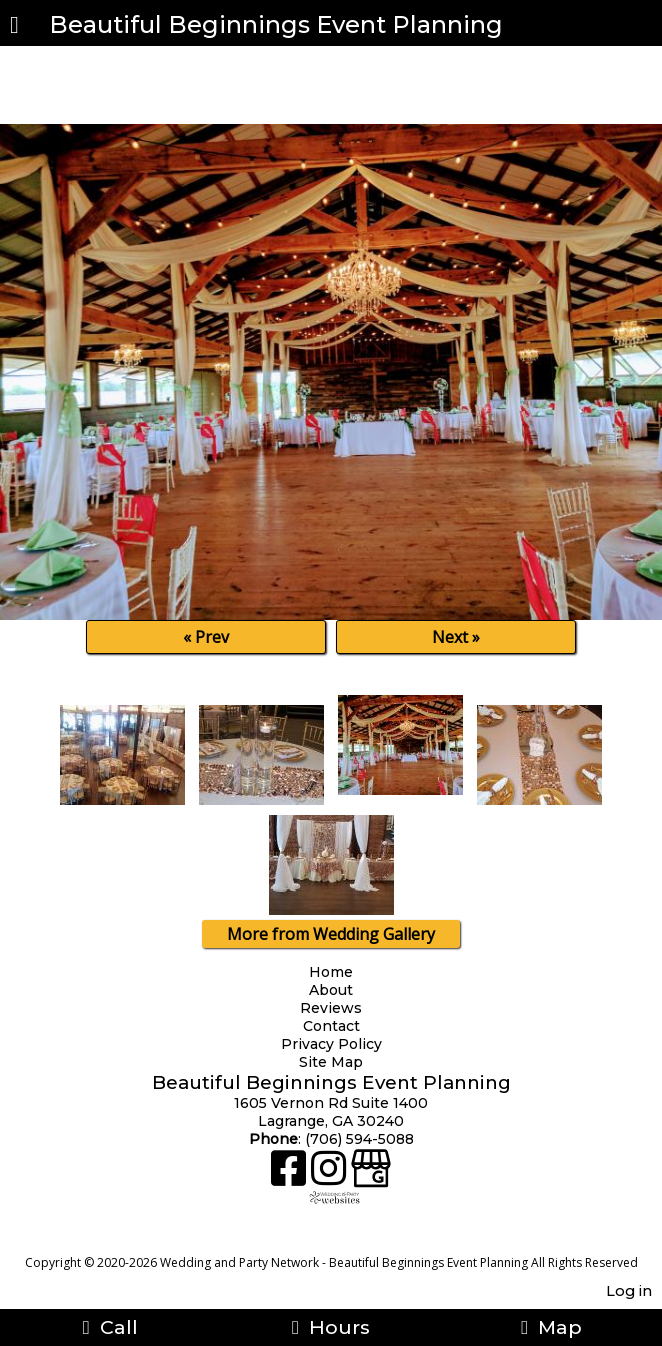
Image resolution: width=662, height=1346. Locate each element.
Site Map (331, 1062)
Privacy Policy (334, 1044)
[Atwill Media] (349, 1240)
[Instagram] (331, 1175)
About (331, 990)
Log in (629, 1291)
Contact (331, 1026)
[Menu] (14, 27)
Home (331, 972)
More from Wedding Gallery (331, 934)
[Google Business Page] (371, 1175)
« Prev (206, 637)
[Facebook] (291, 1175)
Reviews (331, 1008)
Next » (456, 637)
